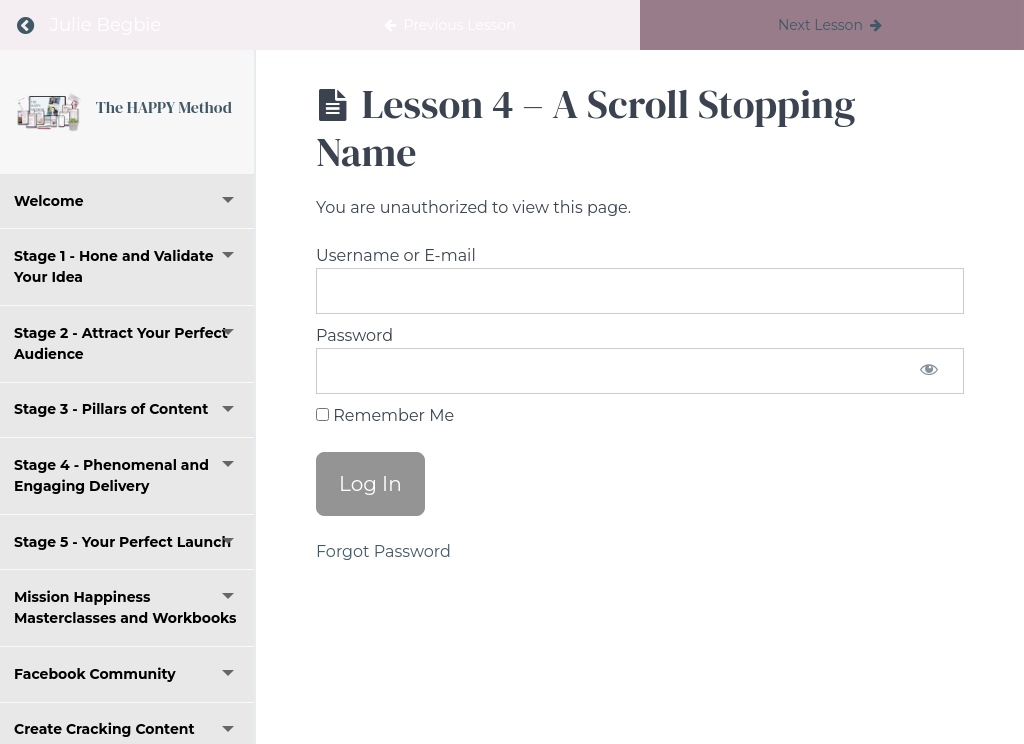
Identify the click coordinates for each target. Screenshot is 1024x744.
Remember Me (385, 415)
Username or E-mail (396, 255)
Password (354, 335)
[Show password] (929, 371)
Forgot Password (383, 551)
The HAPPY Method (164, 107)
